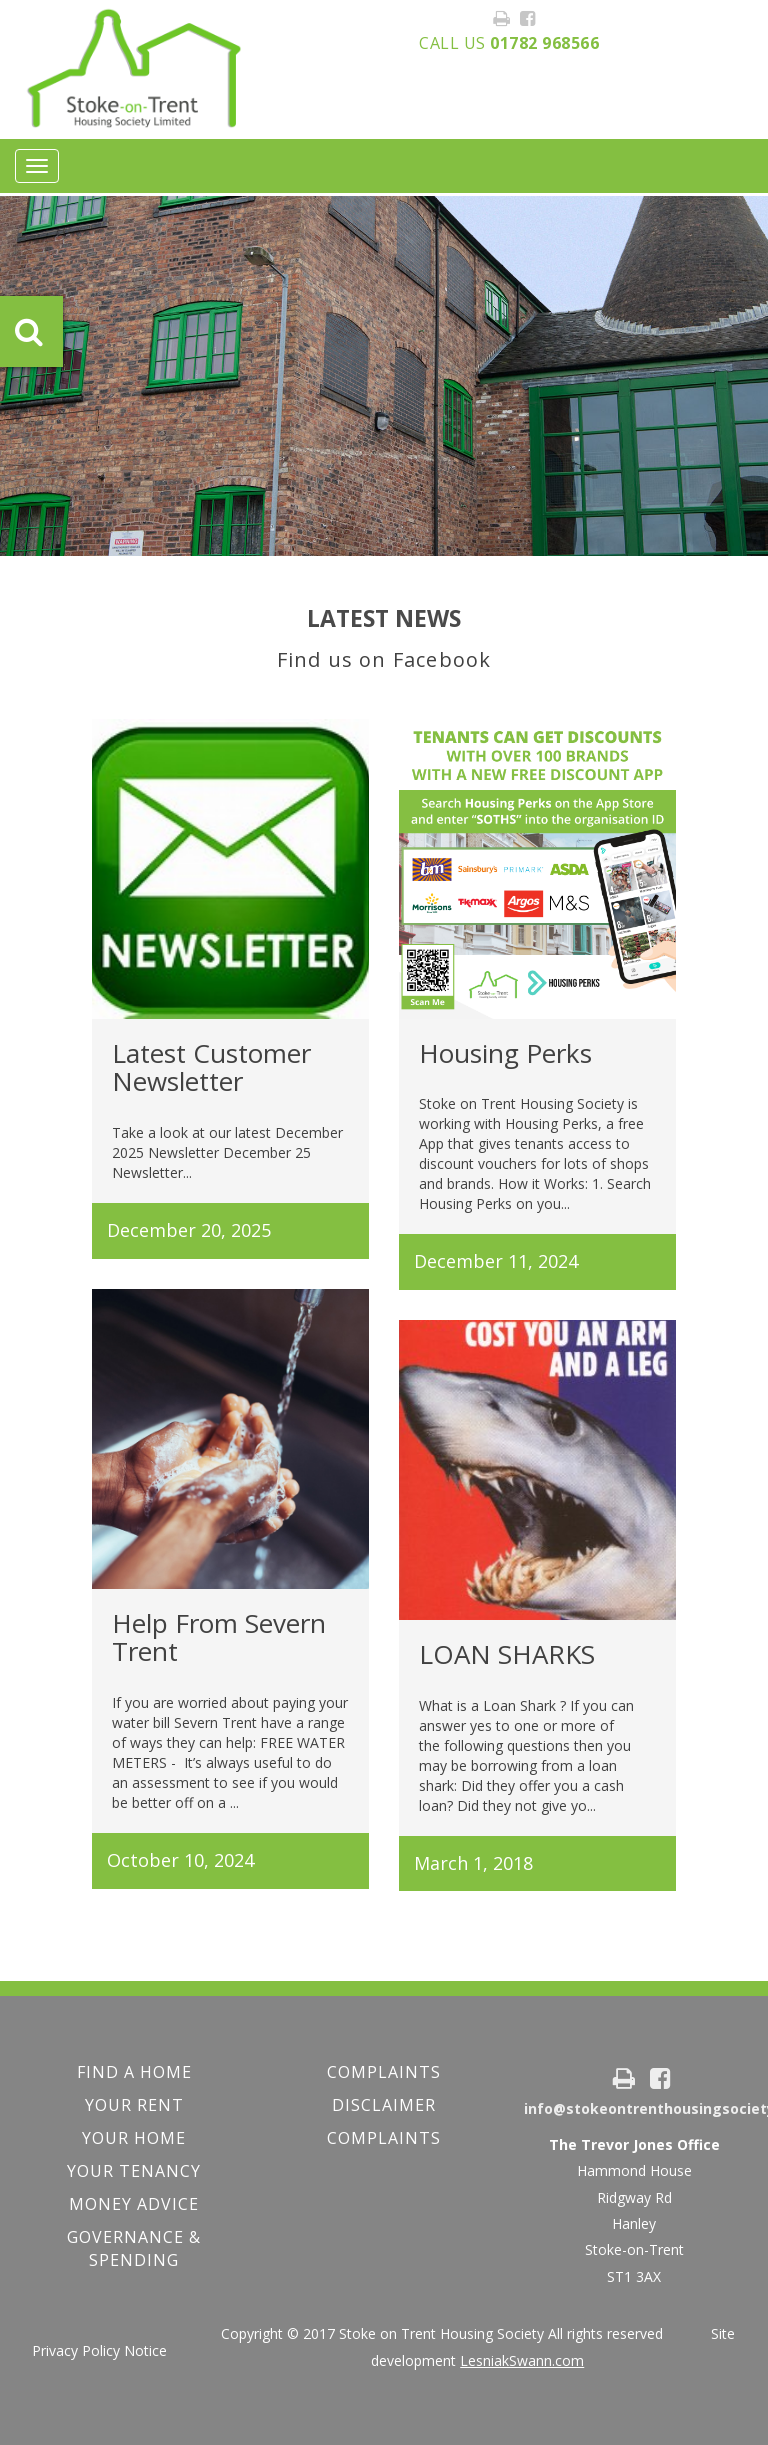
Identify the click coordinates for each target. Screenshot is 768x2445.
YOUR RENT (134, 2105)
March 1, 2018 (473, 1863)
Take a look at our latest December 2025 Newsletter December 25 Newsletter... (227, 1152)
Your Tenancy (134, 2171)
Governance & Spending (134, 2248)
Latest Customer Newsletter (211, 1067)
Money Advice (134, 2204)
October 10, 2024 (180, 1860)
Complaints (384, 2138)
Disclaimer (384, 2105)
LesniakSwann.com (522, 2360)
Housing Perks (505, 1053)
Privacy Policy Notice (99, 2350)
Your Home (134, 2138)
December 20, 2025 (189, 1230)
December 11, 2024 (496, 1261)
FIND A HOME (134, 2072)
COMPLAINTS (384, 2072)
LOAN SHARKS (507, 1654)
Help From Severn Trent (219, 1637)
